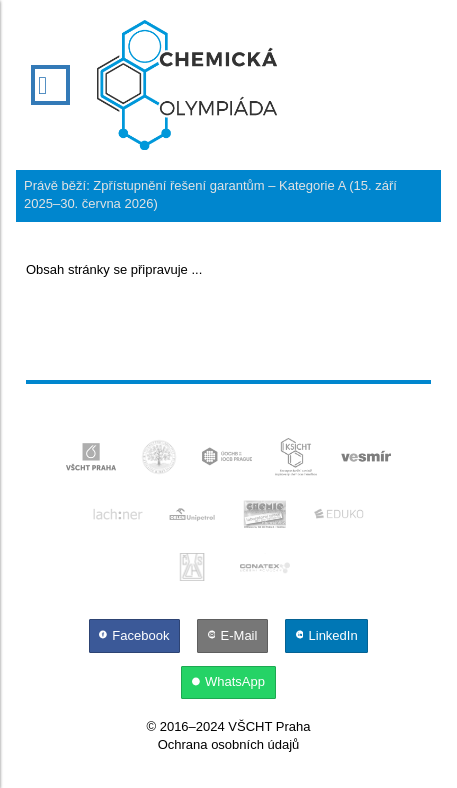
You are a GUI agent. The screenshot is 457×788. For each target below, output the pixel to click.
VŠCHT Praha (269, 726)
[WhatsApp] (228, 681)
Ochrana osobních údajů (229, 744)
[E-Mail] (234, 635)
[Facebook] (136, 635)
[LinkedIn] (326, 635)
